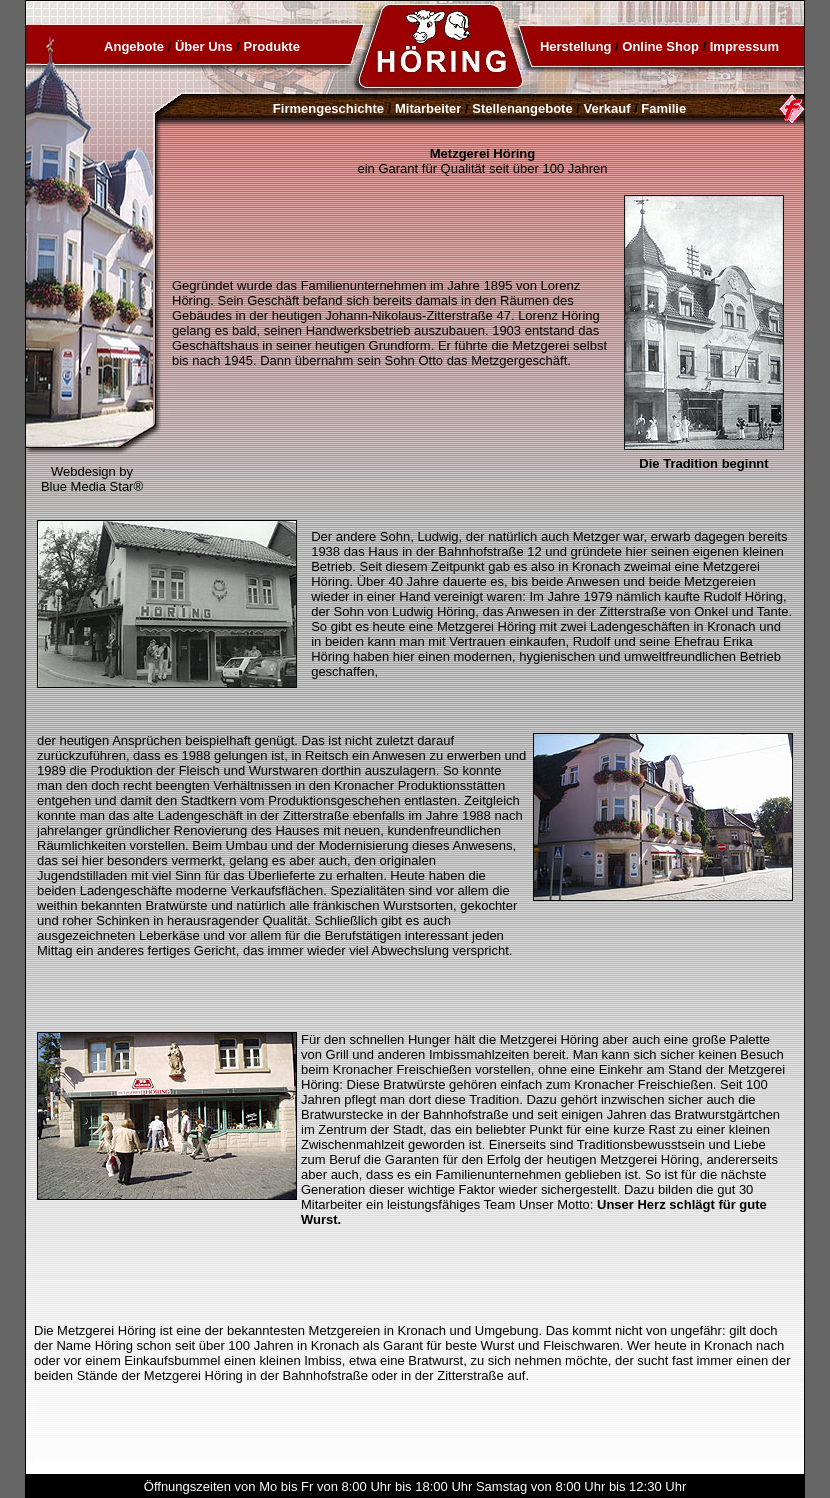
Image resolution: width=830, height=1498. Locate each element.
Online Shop (660, 46)
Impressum (744, 46)
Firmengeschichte (328, 108)
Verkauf (607, 108)
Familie (663, 108)
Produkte (272, 46)
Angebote (134, 46)
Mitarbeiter (428, 108)
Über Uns (204, 46)
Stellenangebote (522, 108)
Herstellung (576, 46)
